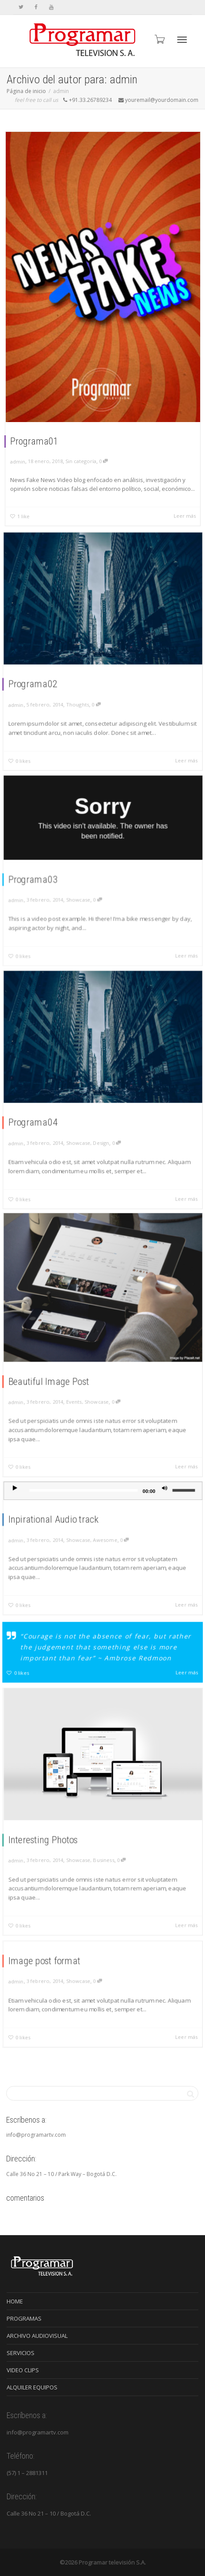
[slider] (87, 1504)
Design (101, 1130)
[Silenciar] (150, 1503)
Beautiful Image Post (61, 1372)
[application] (103, 1504)
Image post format (57, 1968)
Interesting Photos (56, 1833)
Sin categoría (80, 461)
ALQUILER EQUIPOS (32, 2387)
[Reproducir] (35, 1503)
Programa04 (49, 1114)
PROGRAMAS (24, 2318)
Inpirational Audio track (64, 1526)
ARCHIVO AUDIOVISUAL (37, 2336)
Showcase (84, 893)
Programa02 (49, 676)
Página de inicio (26, 91)
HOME (15, 2301)
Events (81, 1388)
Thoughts (83, 692)
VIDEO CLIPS (23, 2370)
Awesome (104, 1541)
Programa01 (34, 441)
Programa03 (49, 877)
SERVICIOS (20, 2353)
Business (103, 1848)
